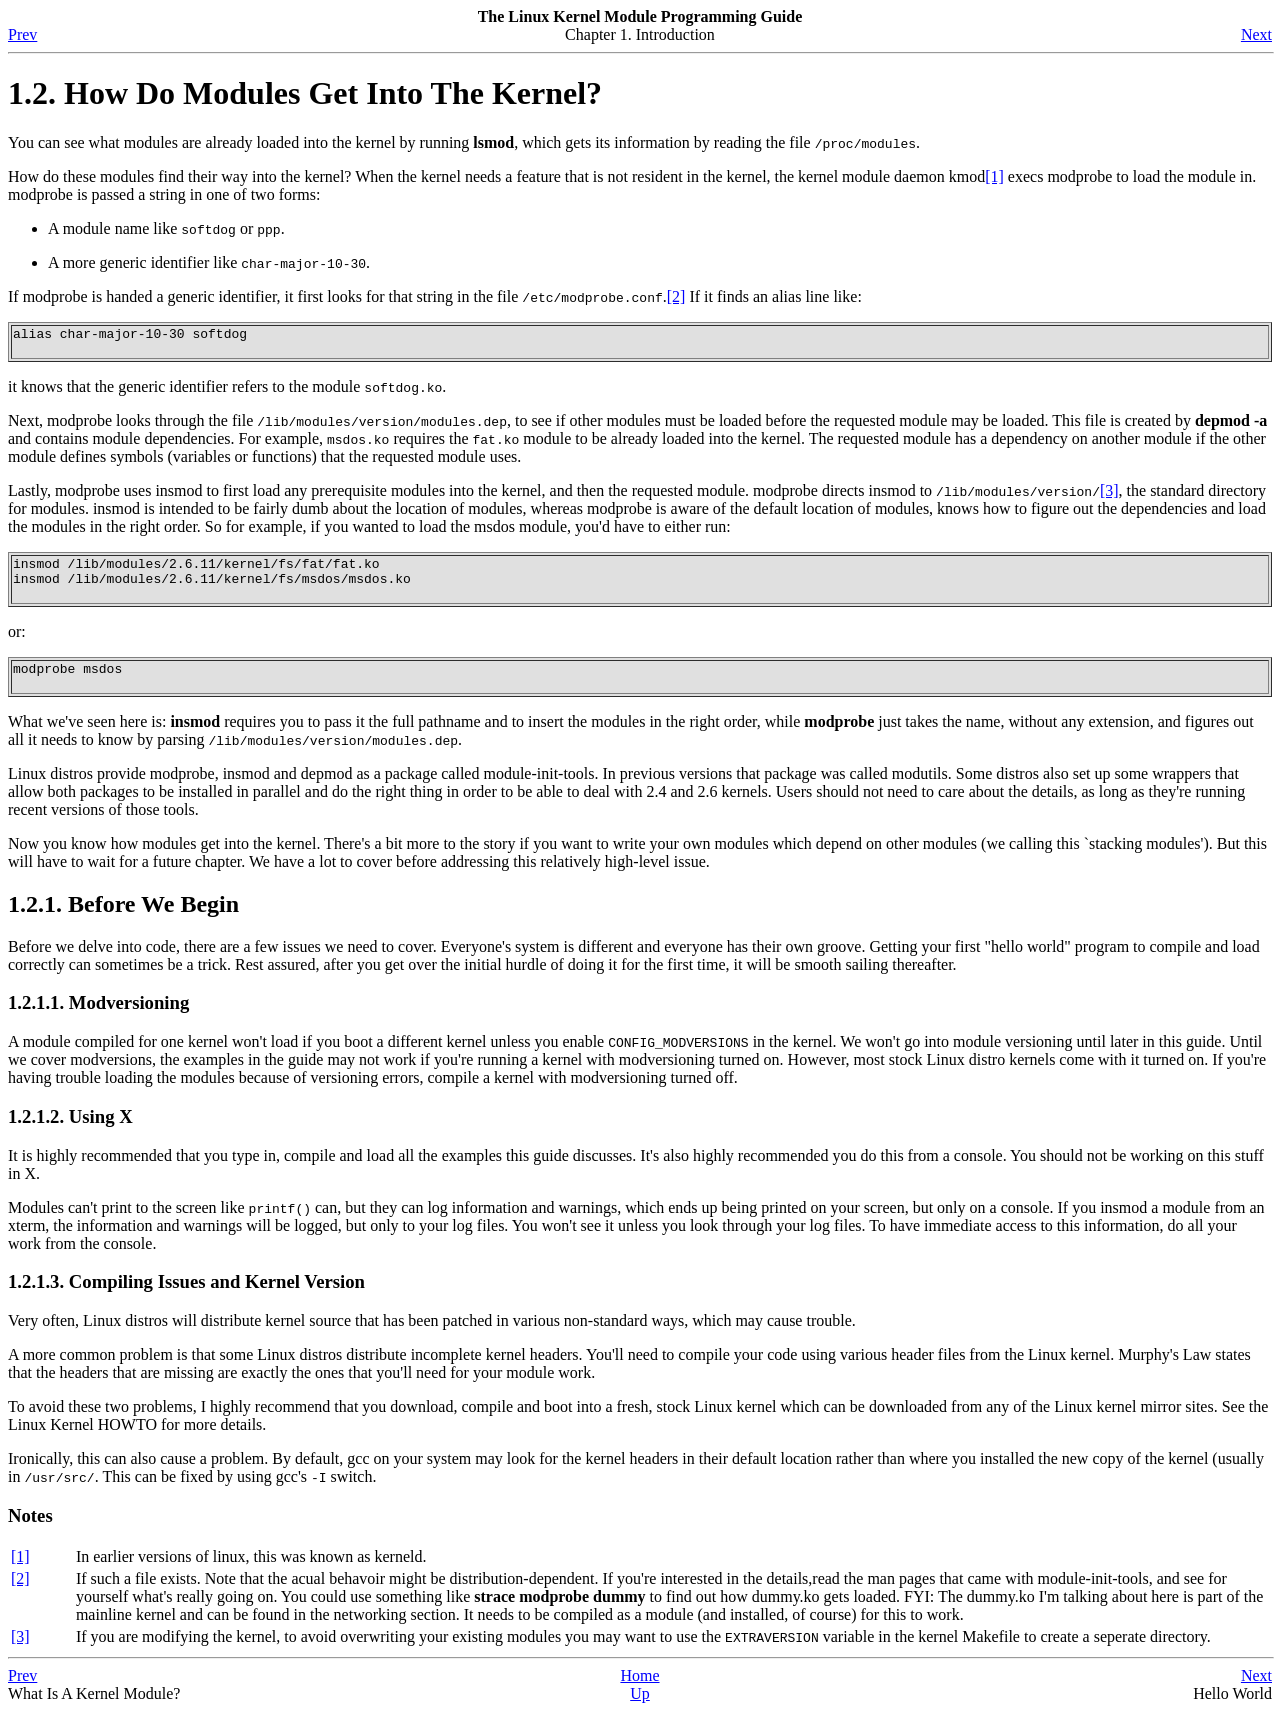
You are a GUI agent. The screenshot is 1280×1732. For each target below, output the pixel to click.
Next (1256, 34)
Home (639, 1696)
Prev (22, 34)
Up (640, 1714)
